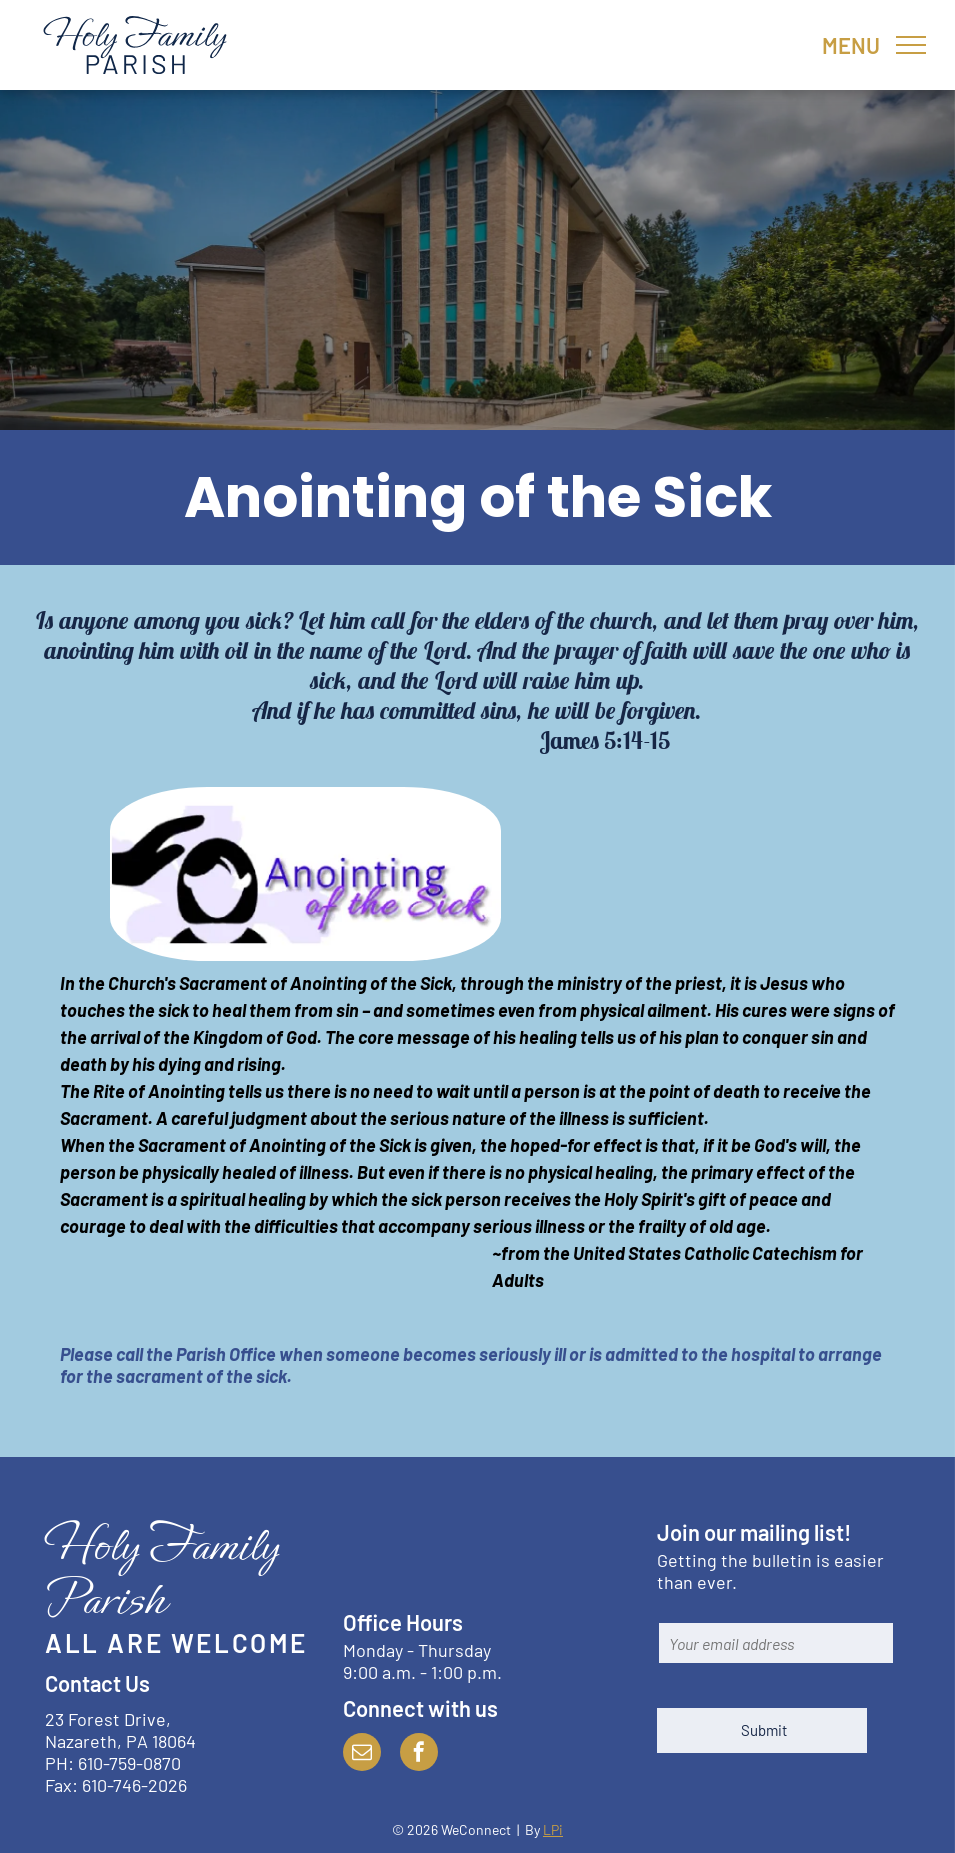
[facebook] (419, 1754)
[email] (362, 1754)
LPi (553, 1829)
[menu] (911, 45)
